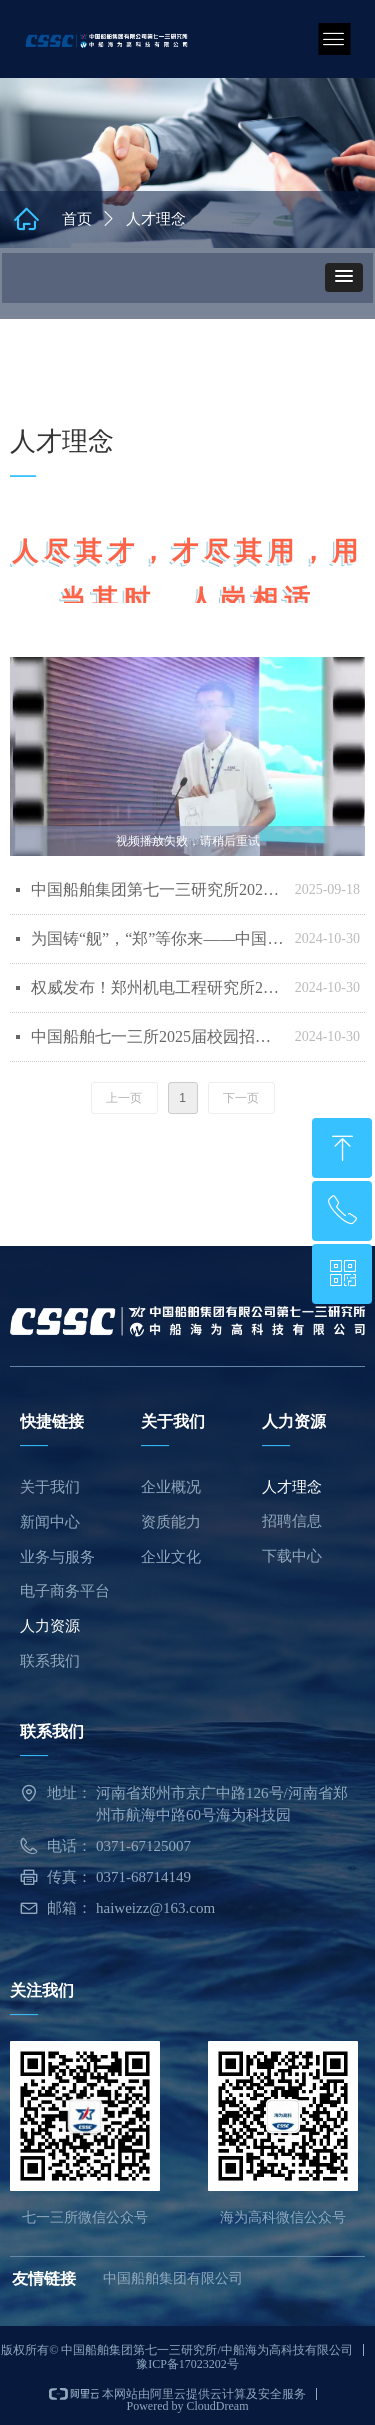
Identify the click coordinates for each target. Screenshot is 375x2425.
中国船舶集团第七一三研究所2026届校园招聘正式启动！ (158, 889)
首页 (77, 219)
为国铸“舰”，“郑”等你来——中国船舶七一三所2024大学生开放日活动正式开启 (158, 938)
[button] (344, 277)
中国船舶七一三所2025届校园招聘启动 (158, 1036)
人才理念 (156, 219)
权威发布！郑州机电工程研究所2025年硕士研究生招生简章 (158, 987)
